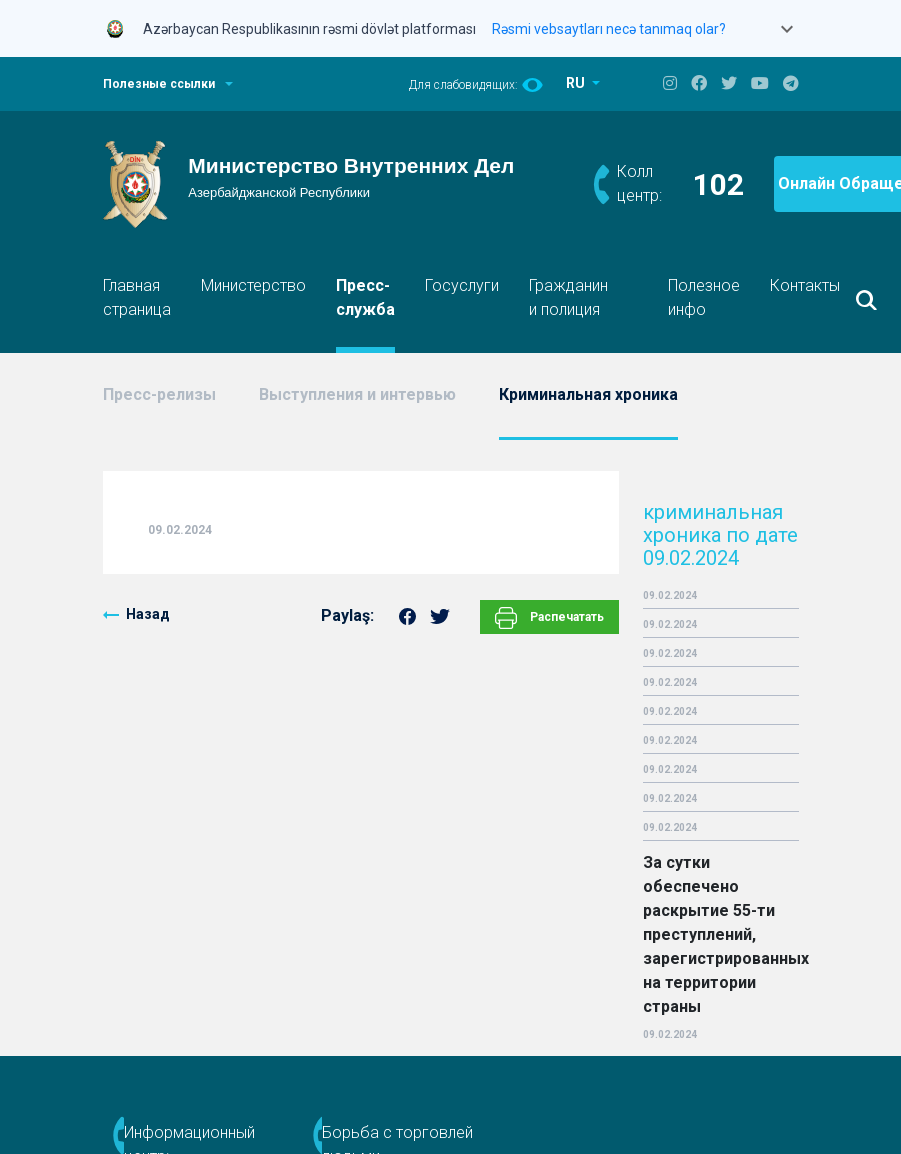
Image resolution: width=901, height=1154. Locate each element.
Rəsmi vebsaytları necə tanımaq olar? (609, 29)
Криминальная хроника (588, 394)
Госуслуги (462, 285)
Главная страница (137, 297)
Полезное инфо (704, 297)
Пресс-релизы (159, 394)
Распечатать (549, 618)
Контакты (805, 285)
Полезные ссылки (159, 84)
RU (577, 83)
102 (718, 184)
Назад (148, 614)
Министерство (253, 285)
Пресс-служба (365, 297)
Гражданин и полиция (568, 297)
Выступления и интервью (357, 394)
